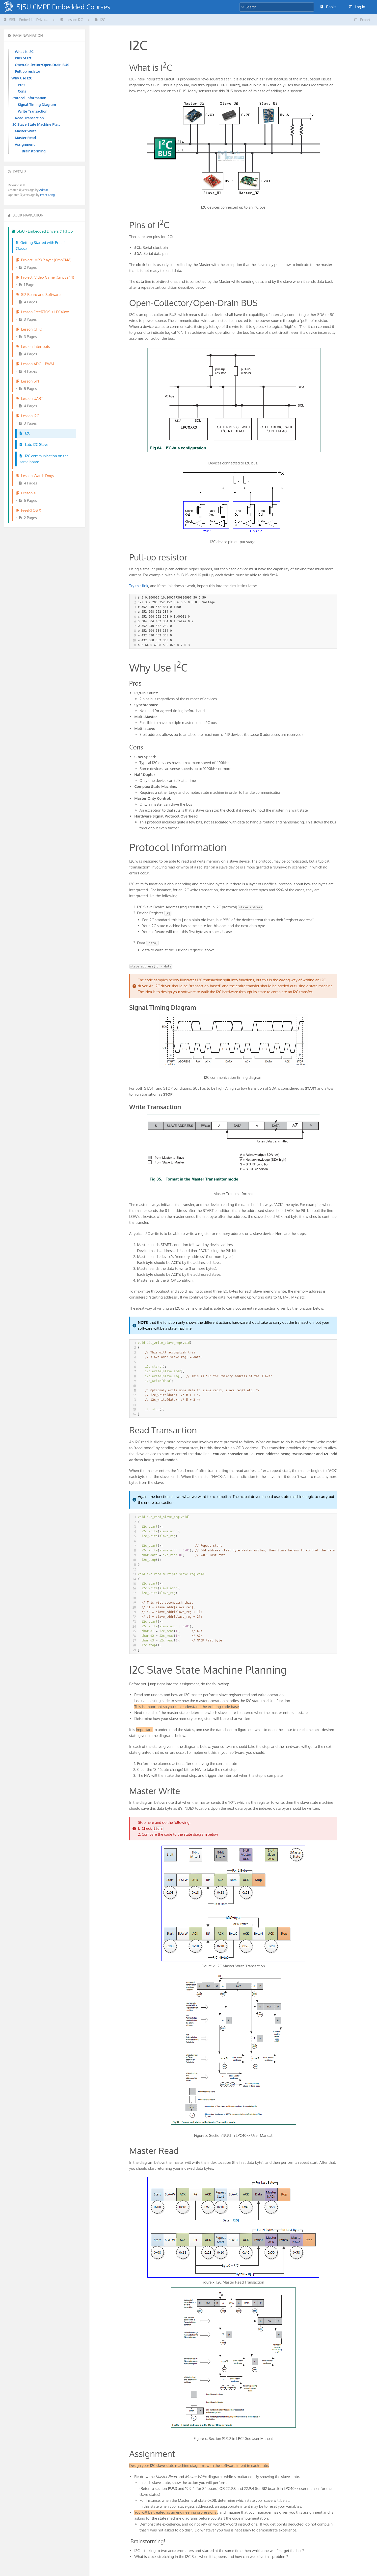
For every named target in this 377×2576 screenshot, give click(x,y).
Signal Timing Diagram (37, 104)
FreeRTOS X (28, 510)
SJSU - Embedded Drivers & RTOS (42, 231)
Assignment (25, 144)
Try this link (138, 585)
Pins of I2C (23, 58)
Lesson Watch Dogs (35, 475)
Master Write (26, 131)
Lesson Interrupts (33, 346)
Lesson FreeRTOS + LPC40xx (42, 312)
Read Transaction (29, 118)
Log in (357, 6)
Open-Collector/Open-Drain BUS (42, 64)
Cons (22, 91)
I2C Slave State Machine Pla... (35, 124)
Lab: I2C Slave (34, 444)
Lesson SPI (27, 381)
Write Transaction (33, 111)
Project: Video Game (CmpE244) (45, 277)
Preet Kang (47, 195)
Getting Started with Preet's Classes (41, 245)
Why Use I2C (21, 78)
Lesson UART (29, 398)
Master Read (25, 137)
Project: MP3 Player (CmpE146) (43, 260)
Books (328, 6)
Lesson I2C (71, 20)
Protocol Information (28, 98)
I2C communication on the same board (44, 459)
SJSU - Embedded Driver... (26, 20)
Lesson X (26, 493)
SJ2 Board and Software (38, 294)
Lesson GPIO (29, 329)
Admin (43, 190)
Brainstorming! (33, 151)
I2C (100, 20)
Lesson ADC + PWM (35, 363)
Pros (21, 84)
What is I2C (24, 51)
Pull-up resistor (27, 71)
